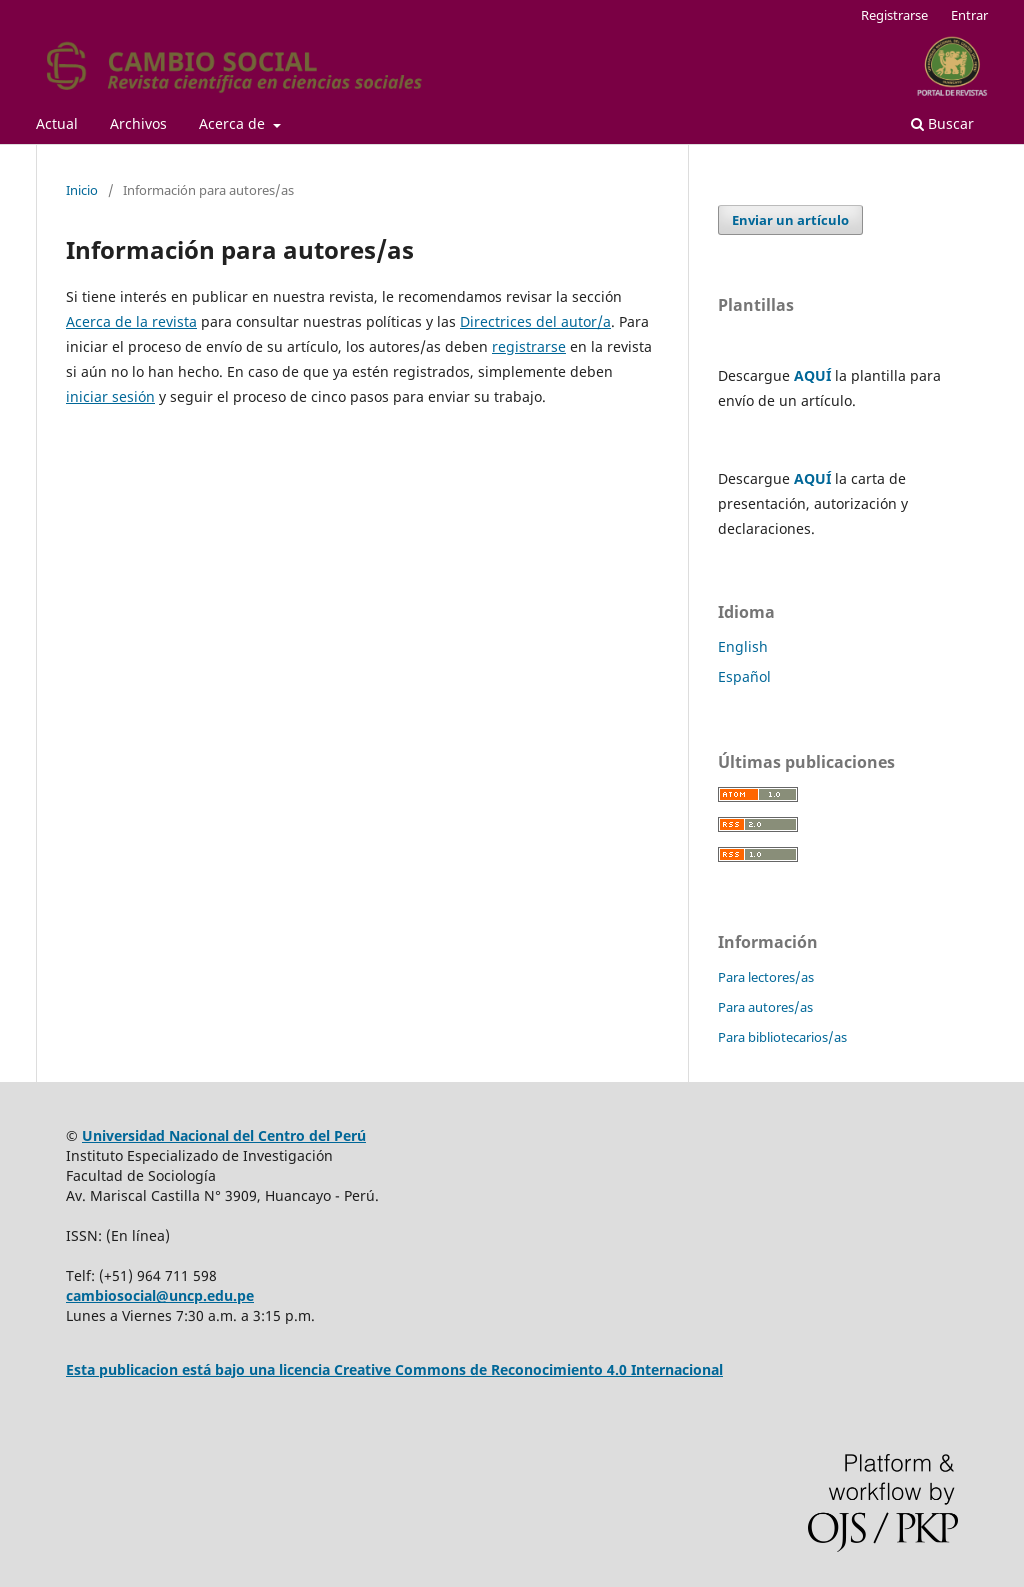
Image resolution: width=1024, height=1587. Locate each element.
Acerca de (234, 123)
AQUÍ (812, 375)
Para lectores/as (766, 977)
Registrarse (894, 15)
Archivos (138, 123)
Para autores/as (765, 1007)
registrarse (529, 346)
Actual (57, 123)
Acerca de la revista (131, 321)
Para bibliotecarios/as (782, 1037)
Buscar (942, 123)
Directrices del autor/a (535, 321)
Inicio (82, 190)
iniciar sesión (110, 396)
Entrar (969, 15)
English (743, 646)
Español (744, 676)
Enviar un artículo (790, 220)
